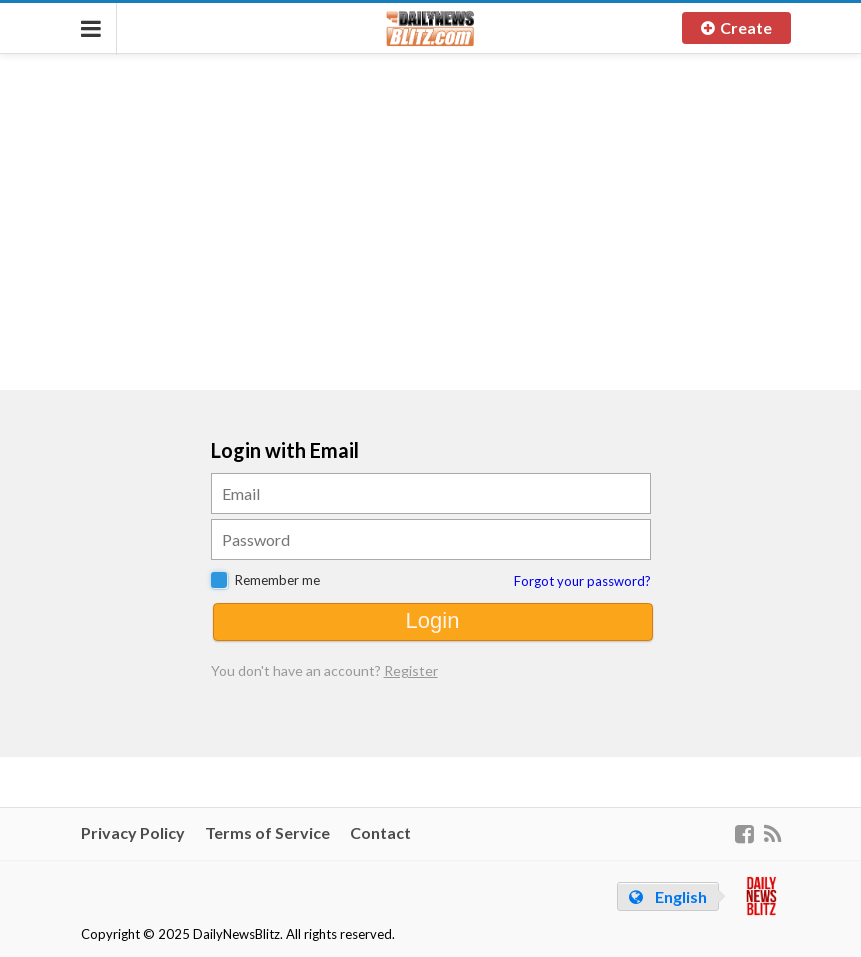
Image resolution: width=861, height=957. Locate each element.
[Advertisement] (431, 220)
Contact (380, 832)
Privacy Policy (133, 832)
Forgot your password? (582, 581)
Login (433, 620)
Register (411, 670)
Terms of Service (267, 832)
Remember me (277, 580)
